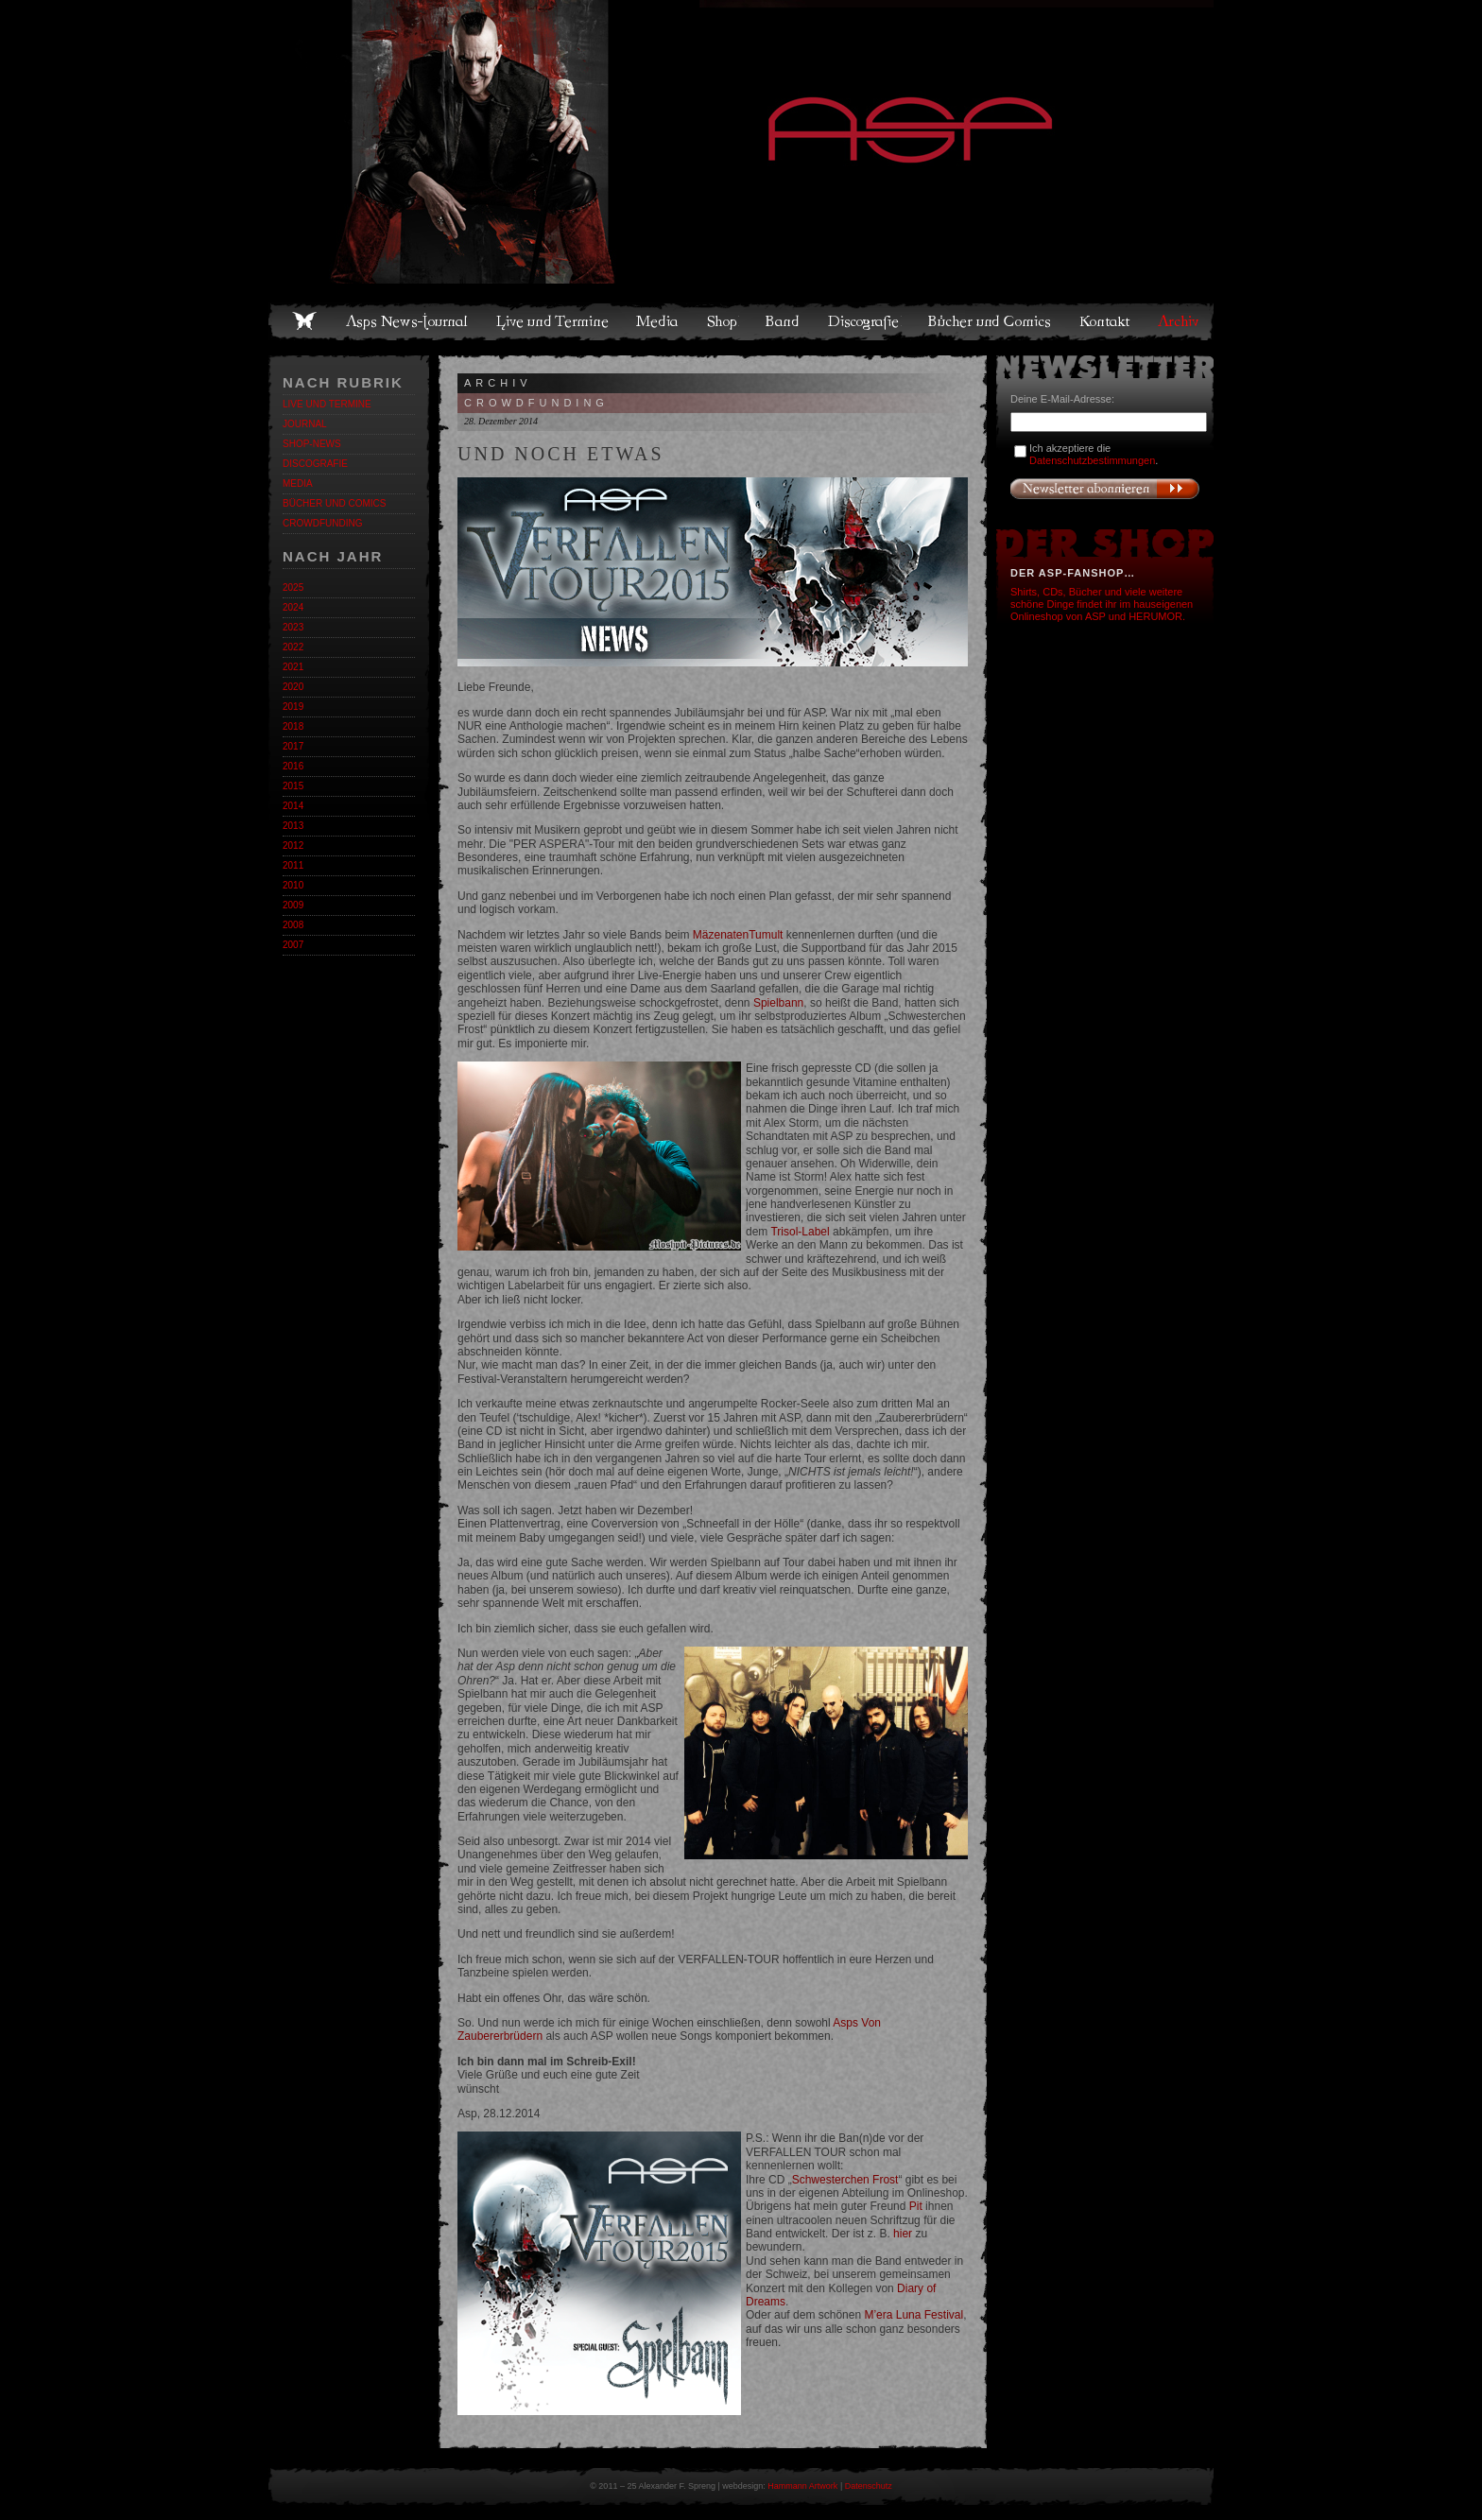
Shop (723, 321)
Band (783, 321)
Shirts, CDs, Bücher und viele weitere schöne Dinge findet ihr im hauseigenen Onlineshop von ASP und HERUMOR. (1101, 604)
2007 (293, 945)
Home (304, 321)
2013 (293, 825)
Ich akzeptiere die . (1093, 454)
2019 (293, 706)
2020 (293, 687)
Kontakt (1105, 321)
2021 (293, 667)
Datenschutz (868, 2486)
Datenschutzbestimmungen (1092, 460)
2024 (293, 607)
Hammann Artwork (802, 2486)
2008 (293, 925)
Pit (915, 2206)
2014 (293, 806)
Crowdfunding (322, 523)
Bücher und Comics (990, 321)
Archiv (1179, 321)
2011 (293, 865)
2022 (293, 647)
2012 (293, 845)
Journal (305, 424)
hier (902, 2233)
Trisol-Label (799, 1231)
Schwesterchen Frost (845, 2179)
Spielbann (778, 1003)
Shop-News (312, 444)
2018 (293, 726)
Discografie (865, 321)
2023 (293, 627)
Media (658, 321)
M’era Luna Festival (913, 2315)
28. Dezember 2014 (501, 421)
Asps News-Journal (408, 321)
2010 (293, 885)
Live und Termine (553, 321)
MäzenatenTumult (738, 934)
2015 (293, 786)
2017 (293, 746)
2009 (293, 905)
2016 (293, 766)
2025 (293, 587)
